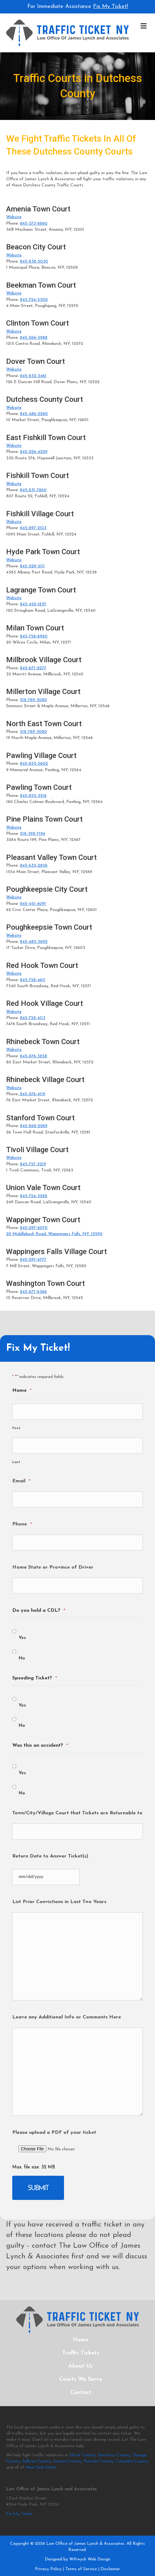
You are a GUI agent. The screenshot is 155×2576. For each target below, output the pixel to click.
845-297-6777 (33, 1259)
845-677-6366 (33, 1292)
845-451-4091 (33, 904)
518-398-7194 (32, 833)
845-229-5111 (32, 566)
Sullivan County (36, 2461)
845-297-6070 (33, 1228)
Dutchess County (114, 2455)
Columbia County (131, 2461)
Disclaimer (110, 2569)
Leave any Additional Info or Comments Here (66, 2017)
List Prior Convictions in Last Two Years (59, 1901)
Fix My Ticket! (110, 6)
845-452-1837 (33, 604)
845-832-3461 (33, 376)
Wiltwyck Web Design (89, 2559)
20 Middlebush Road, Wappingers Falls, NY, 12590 (54, 1234)
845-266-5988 (33, 337)
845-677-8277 (33, 668)
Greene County (67, 2461)
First (16, 1428)
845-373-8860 (33, 223)
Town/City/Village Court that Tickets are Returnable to (77, 1813)
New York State (40, 2467)
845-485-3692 (33, 941)
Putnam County (98, 2461)
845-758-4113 (32, 1018)
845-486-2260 (34, 414)
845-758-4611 (32, 980)
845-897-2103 (33, 528)
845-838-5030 (34, 261)
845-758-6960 (33, 636)
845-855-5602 (34, 763)
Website (13, 217)
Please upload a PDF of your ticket (54, 2132)
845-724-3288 (33, 1196)
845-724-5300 (34, 299)
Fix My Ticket (19, 2514)
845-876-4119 (32, 1094)
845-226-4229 (33, 452)
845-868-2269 (33, 1126)
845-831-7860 (33, 490)
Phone (22, 1524)
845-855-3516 (33, 795)
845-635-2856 (33, 865)
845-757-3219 (33, 1164)
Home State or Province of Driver (52, 1567)
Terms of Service (81, 2569)
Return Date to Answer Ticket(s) (50, 1856)
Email (21, 1481)
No (22, 1658)
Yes (22, 1638)
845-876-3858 (33, 1056)
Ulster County (82, 2455)
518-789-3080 (33, 700)
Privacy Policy (48, 2569)
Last (16, 1462)
